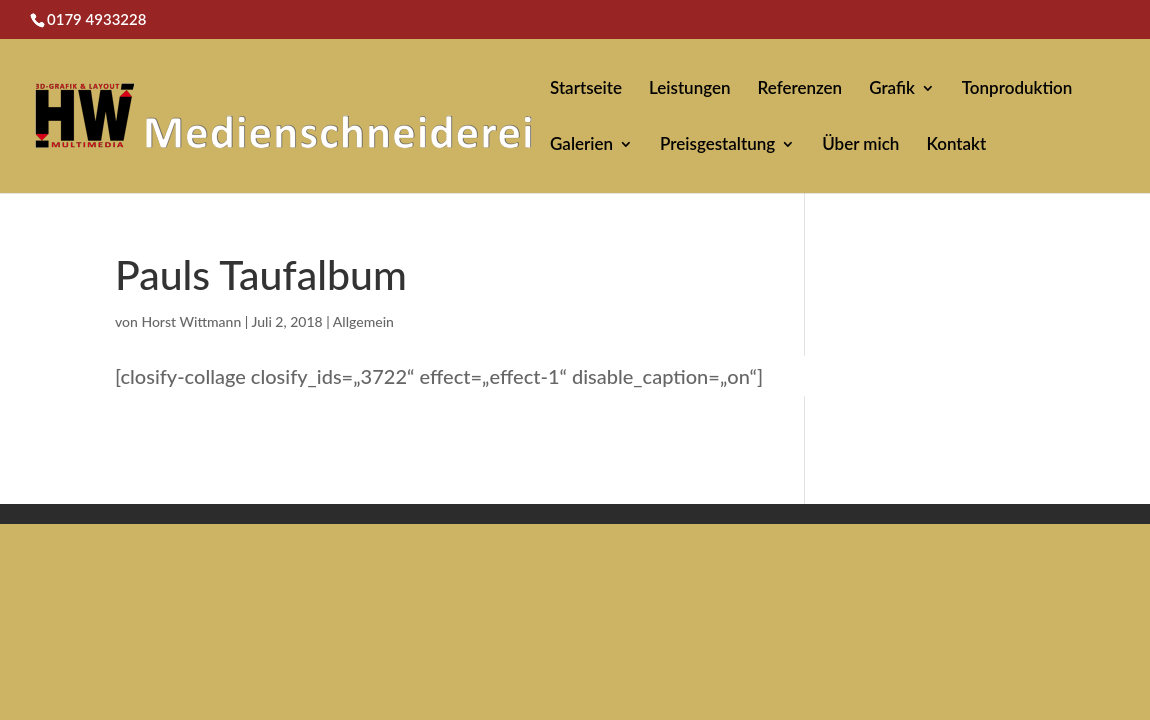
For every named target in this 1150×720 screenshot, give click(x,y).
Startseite (586, 89)
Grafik (892, 89)
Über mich (860, 145)
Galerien (581, 145)
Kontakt (956, 145)
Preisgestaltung (717, 145)
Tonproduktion (1017, 89)
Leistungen (690, 89)
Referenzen (800, 89)
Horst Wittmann (191, 321)
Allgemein (363, 321)
